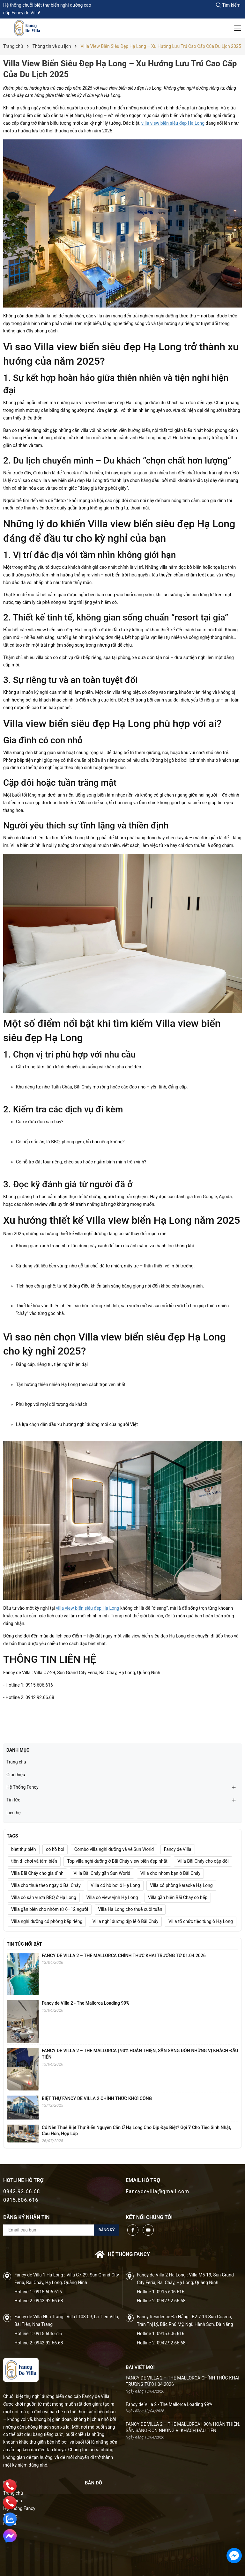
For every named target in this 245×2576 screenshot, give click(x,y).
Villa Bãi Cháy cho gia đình (37, 1873)
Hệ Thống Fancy (22, 1787)
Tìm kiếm (228, 5)
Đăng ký (107, 2230)
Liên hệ (13, 1812)
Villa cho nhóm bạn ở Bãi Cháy (170, 1873)
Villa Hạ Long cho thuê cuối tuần (130, 1909)
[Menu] (238, 28)
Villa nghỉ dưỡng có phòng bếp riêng (46, 1921)
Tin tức (13, 1799)
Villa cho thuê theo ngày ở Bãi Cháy (46, 1885)
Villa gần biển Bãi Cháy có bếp (177, 1897)
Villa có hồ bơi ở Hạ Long (115, 1885)
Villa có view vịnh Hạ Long (112, 1897)
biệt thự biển (23, 1849)
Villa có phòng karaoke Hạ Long (181, 1885)
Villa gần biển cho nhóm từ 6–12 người (49, 1909)
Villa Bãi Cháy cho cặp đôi (202, 1861)
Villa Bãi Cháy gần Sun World (101, 1873)
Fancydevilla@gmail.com (157, 2191)
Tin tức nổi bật (24, 1944)
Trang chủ (16, 1761)
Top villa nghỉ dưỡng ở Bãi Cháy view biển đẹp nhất (117, 1861)
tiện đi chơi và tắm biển (34, 1861)
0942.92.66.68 (21, 2191)
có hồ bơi (55, 1849)
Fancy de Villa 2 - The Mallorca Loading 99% (86, 2003)
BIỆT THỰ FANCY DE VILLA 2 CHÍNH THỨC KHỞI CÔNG (97, 2098)
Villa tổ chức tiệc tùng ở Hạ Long (200, 1921)
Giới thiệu (15, 1774)
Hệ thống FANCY (122, 2254)
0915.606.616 (20, 2200)
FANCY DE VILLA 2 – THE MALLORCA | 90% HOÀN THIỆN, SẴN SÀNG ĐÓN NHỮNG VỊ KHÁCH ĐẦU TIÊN (183, 2427)
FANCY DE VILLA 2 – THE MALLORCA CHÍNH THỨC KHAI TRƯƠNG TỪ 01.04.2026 (124, 1955)
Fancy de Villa (177, 1849)
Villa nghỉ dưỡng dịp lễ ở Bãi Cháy (126, 1921)
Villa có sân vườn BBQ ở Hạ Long (43, 1897)
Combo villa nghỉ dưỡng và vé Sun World (114, 1849)
